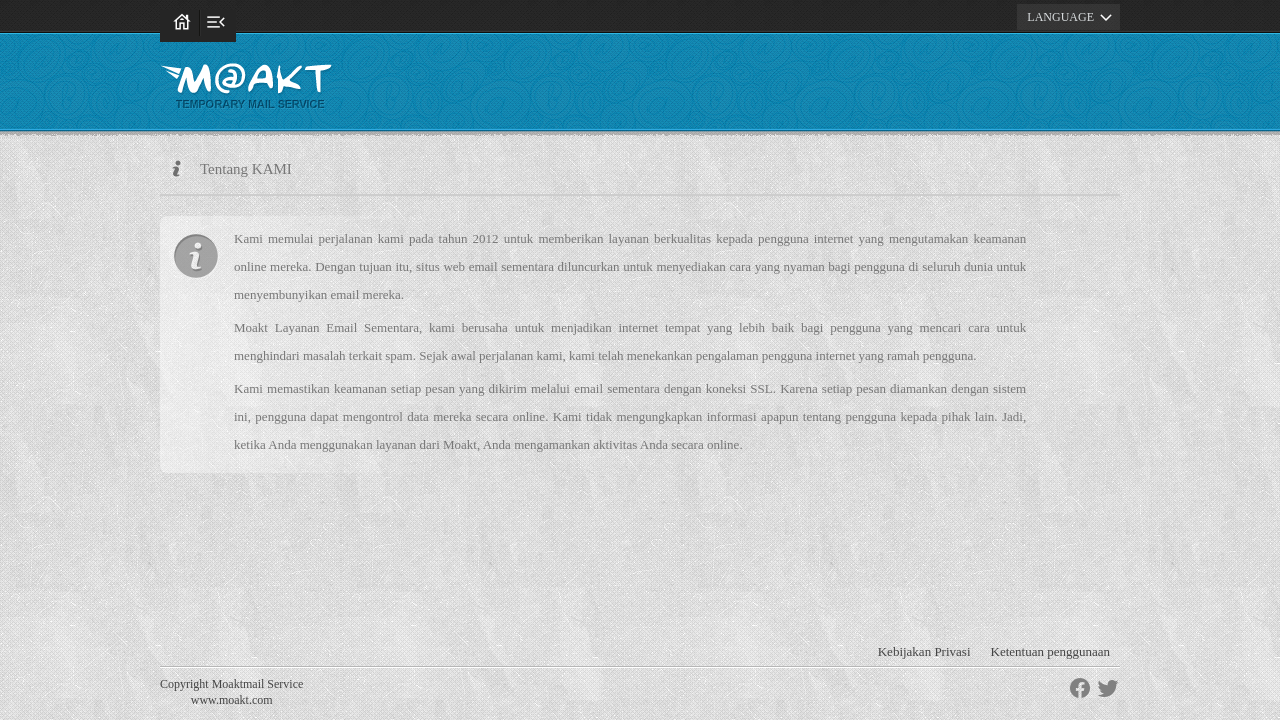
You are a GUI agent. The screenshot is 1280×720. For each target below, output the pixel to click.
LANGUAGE (1072, 17)
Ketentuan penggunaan (1050, 651)
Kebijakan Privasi (924, 651)
